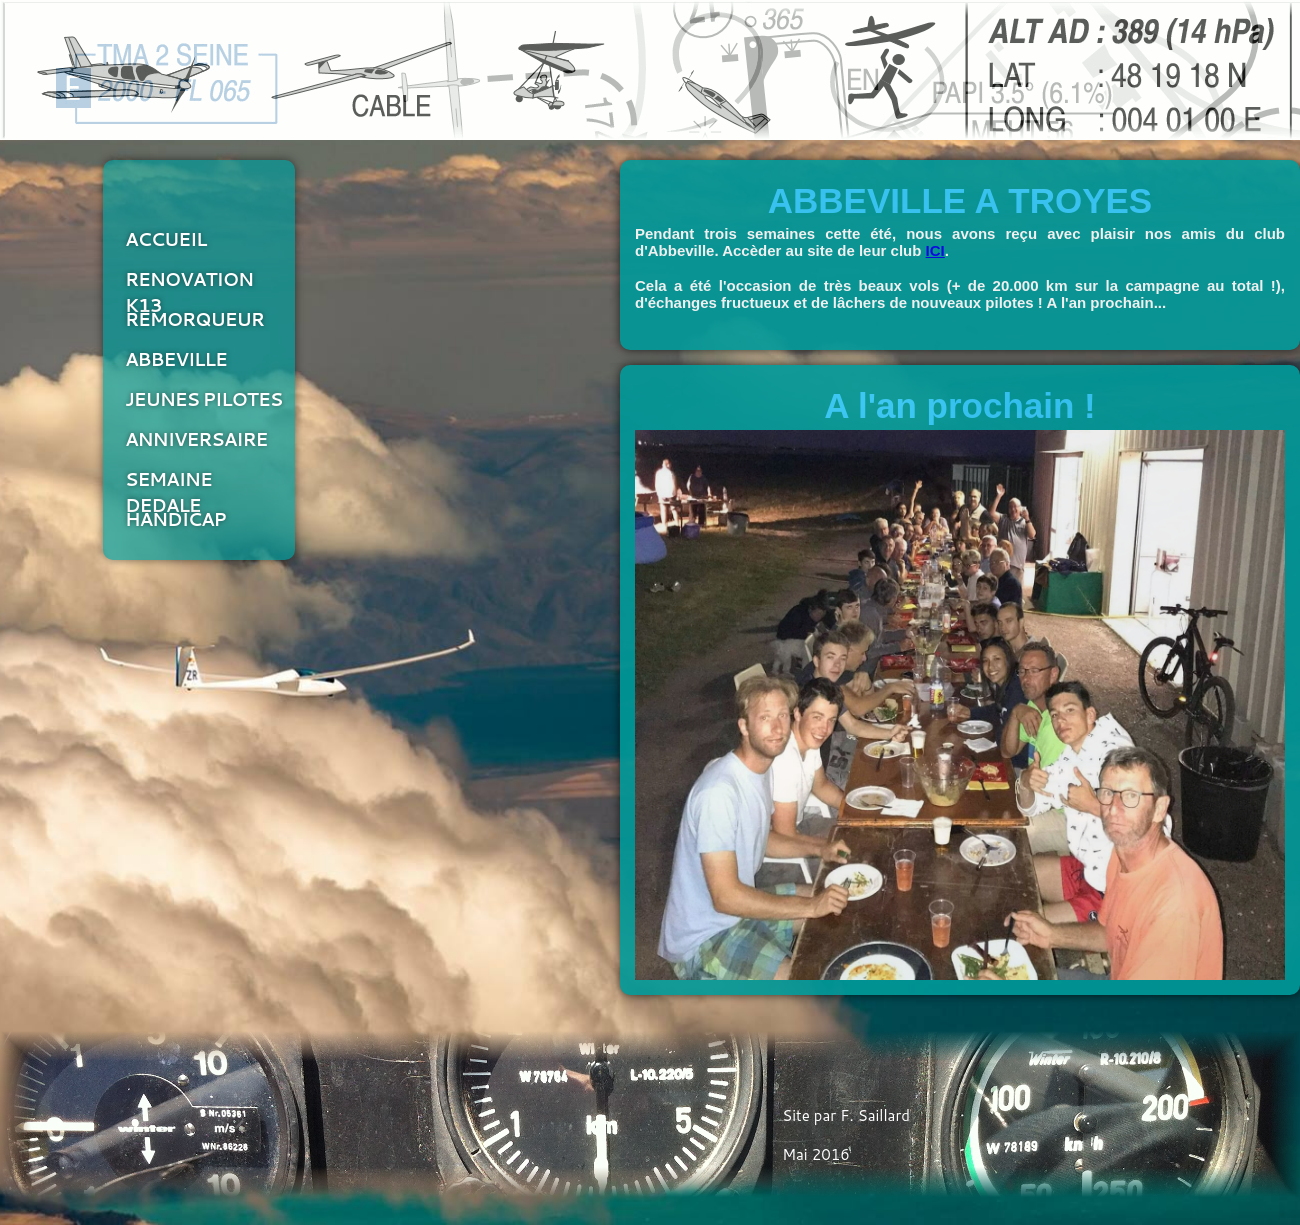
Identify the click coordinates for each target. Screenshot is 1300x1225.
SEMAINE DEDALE (168, 486)
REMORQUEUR (194, 319)
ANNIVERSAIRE (196, 439)
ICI (935, 250)
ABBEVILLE (176, 359)
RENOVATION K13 (189, 286)
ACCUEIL (166, 239)
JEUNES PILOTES (203, 399)
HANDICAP (175, 519)
